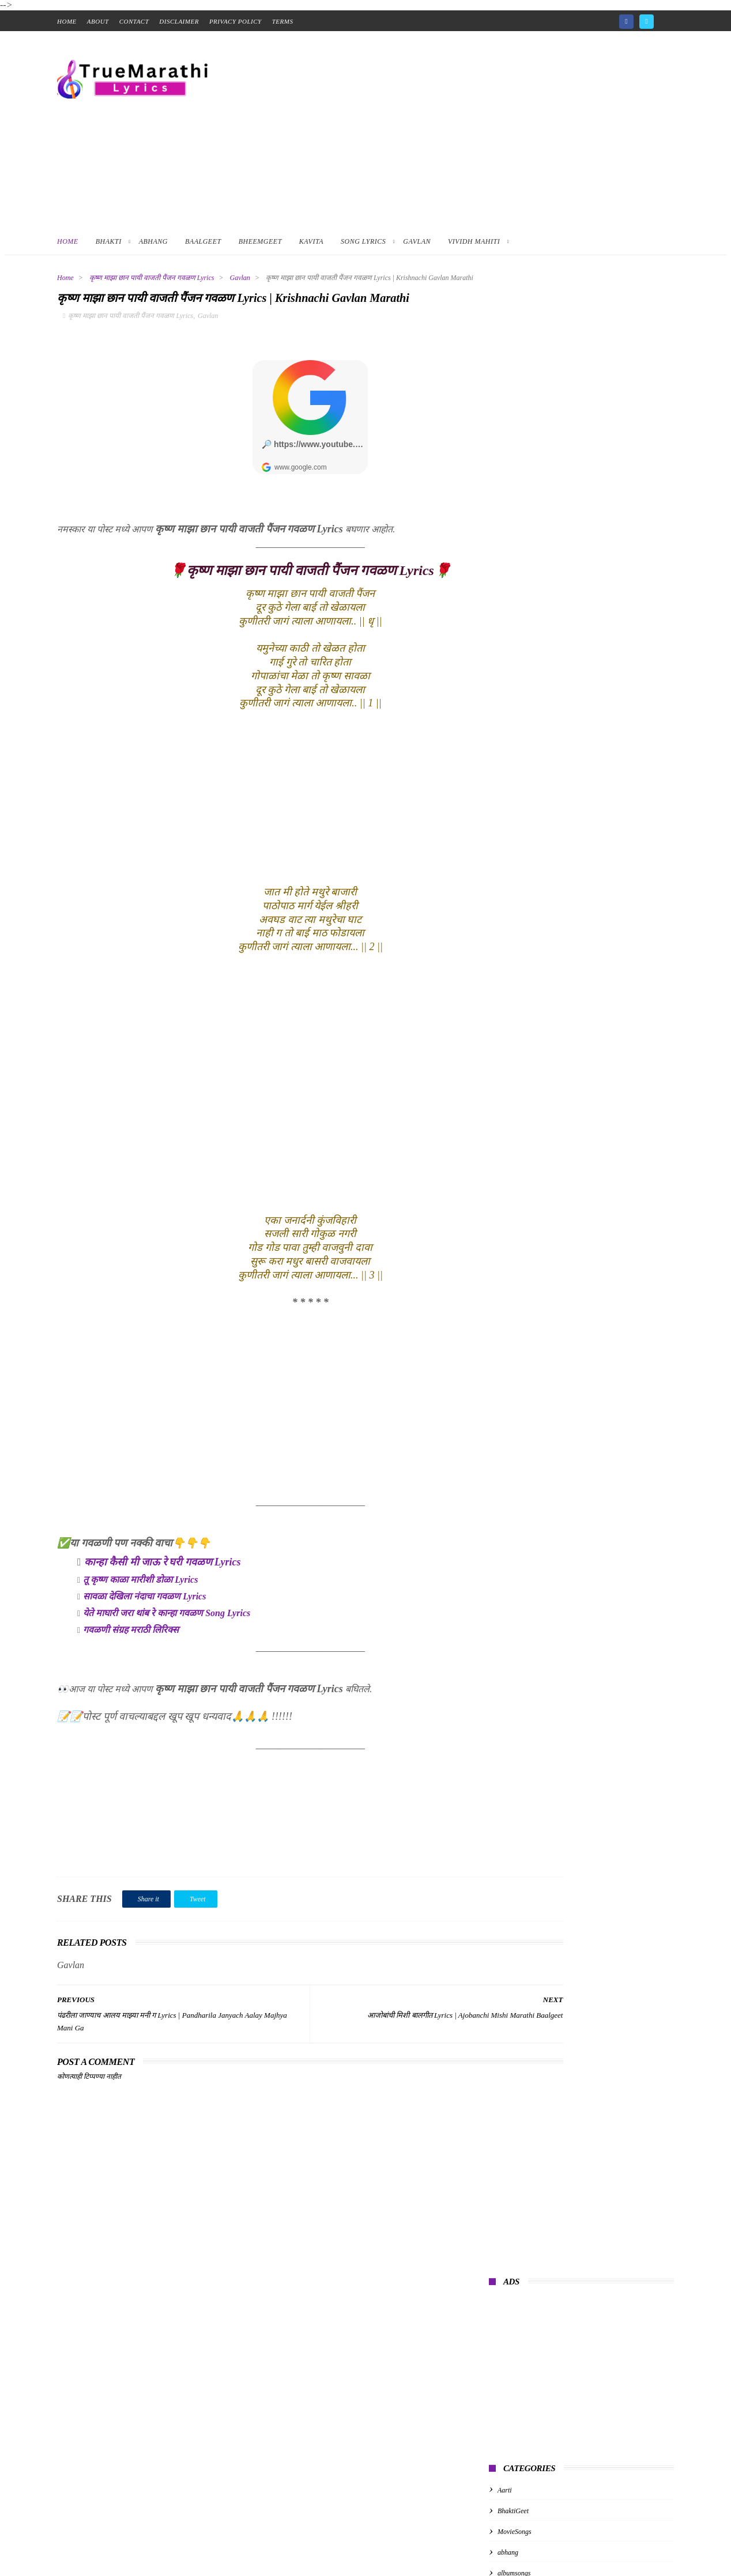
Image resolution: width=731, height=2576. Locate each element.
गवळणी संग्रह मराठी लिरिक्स (131, 1665)
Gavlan (417, 241)
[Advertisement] (464, 129)
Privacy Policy (235, 21)
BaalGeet (203, 241)
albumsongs (514, 574)
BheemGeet (260, 241)
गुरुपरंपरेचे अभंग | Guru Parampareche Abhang (563, 669)
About (98, 21)
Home (67, 241)
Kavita (311, 241)
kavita (506, 616)
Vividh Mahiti (474, 241)
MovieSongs (515, 532)
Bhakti (109, 241)
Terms (282, 21)
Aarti (505, 491)
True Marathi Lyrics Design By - (152, 2547)
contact (134, 21)
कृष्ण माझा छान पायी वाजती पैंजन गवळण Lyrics (151, 278)
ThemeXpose (229, 2547)
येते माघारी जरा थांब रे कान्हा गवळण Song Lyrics (166, 1648)
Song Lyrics (363, 241)
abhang (508, 554)
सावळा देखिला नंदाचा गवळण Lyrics (144, 1631)
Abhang (153, 241)
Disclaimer (179, 21)
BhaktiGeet (513, 512)
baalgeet (509, 595)
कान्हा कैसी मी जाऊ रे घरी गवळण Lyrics (162, 1597)
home (67, 21)
